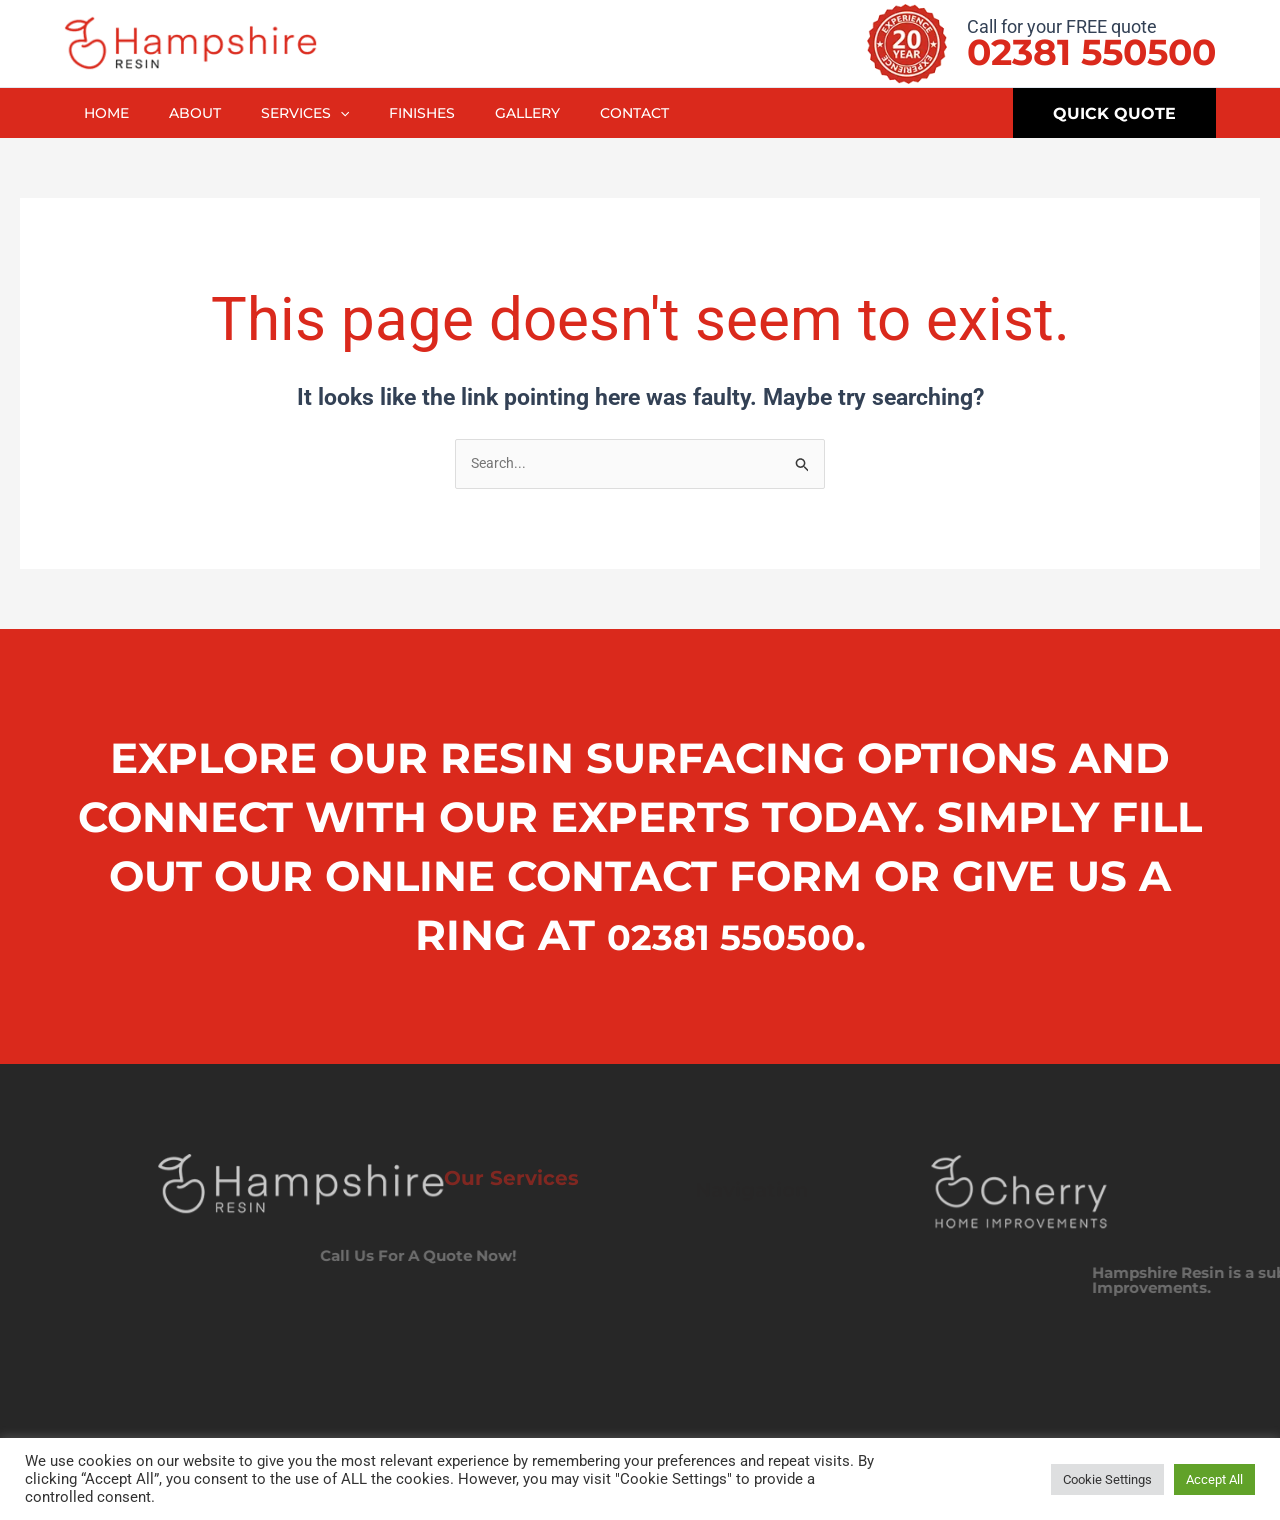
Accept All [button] (1214, 1479)
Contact (661, 113)
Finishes (439, 113)
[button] (1114, 113)
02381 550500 (1091, 52)
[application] (352, 113)
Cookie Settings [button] (1107, 1479)
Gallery (549, 113)
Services (317, 113)
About (202, 113)
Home (108, 113)
